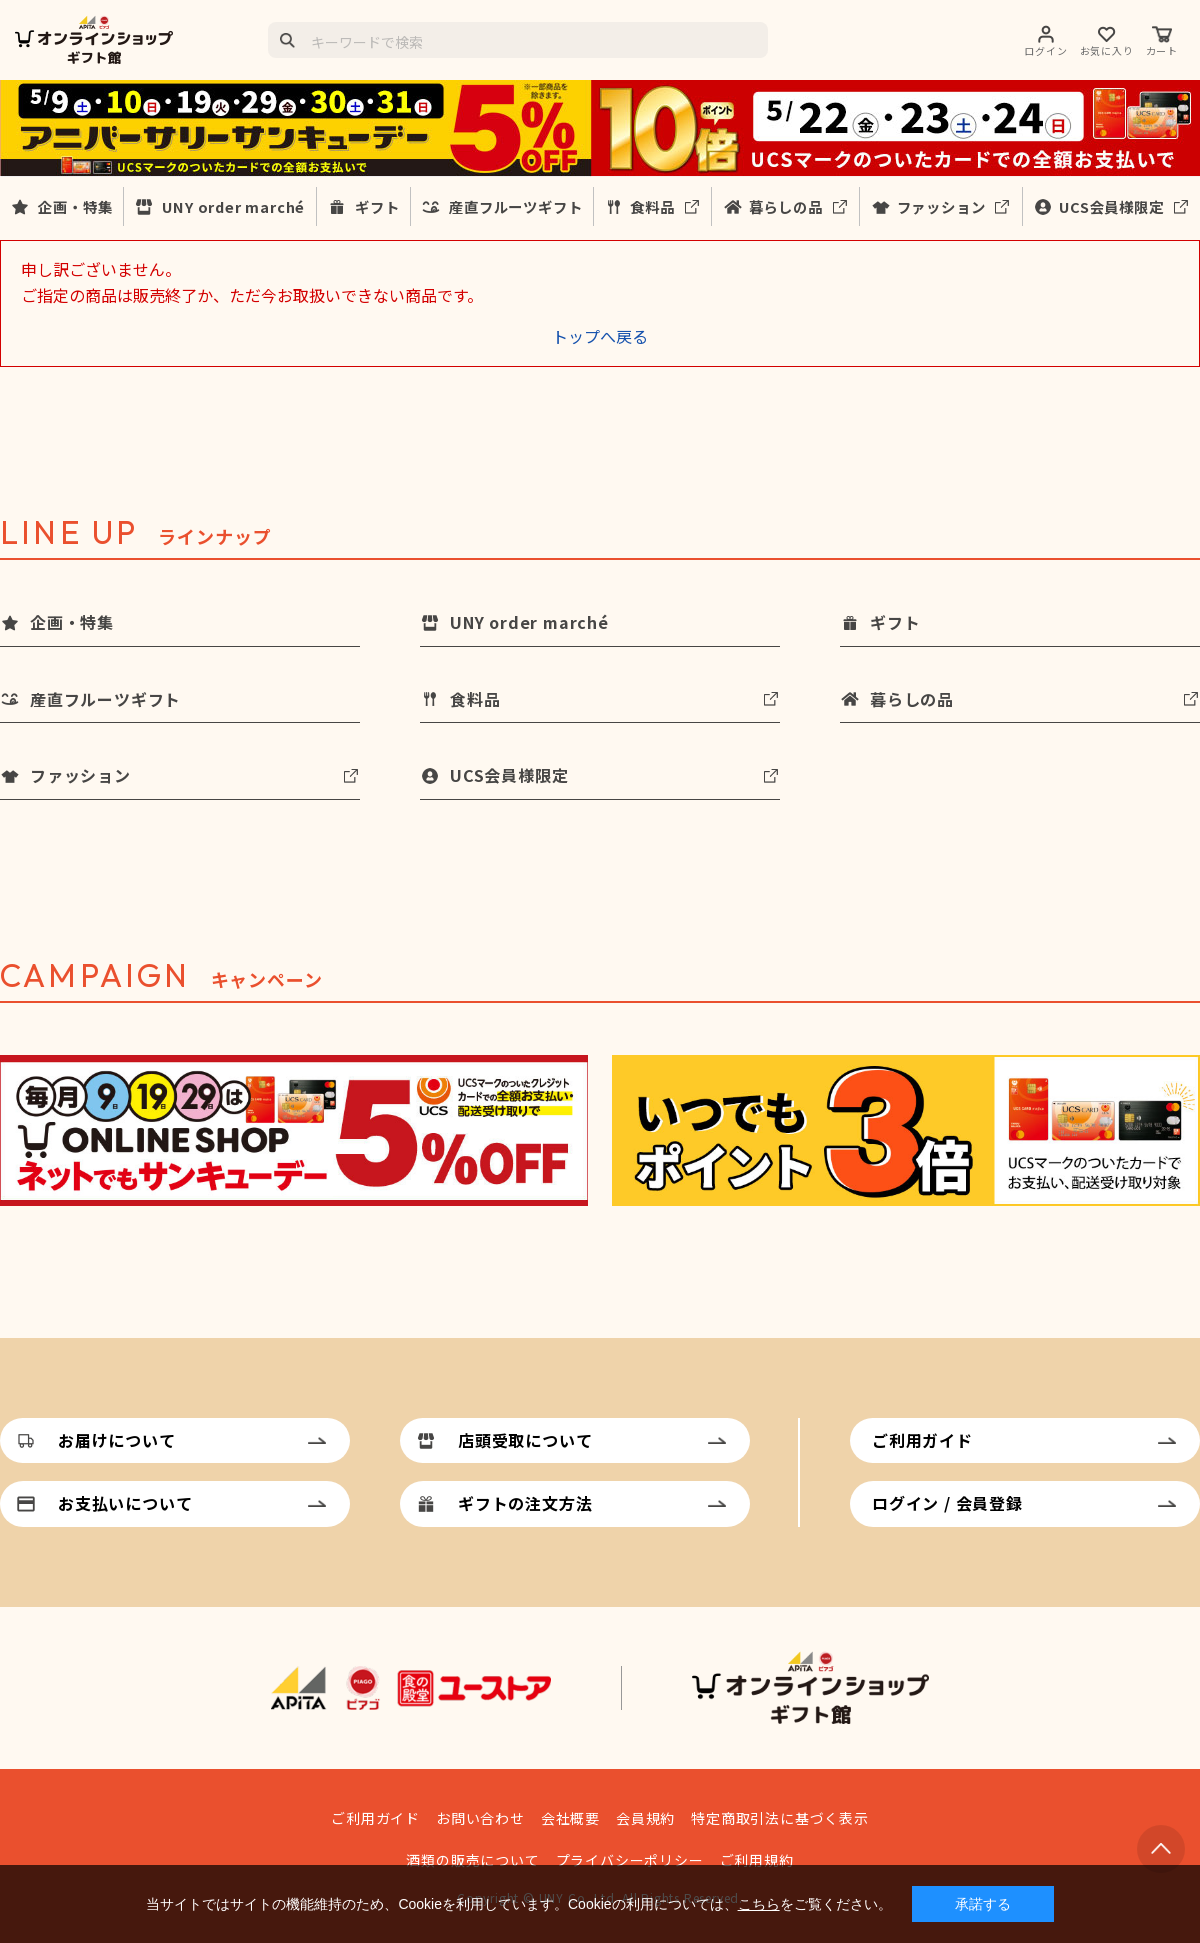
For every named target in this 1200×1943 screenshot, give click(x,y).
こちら (759, 1904)
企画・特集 (75, 206)
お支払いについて (125, 1503)
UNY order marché (233, 206)
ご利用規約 (757, 1860)
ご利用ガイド (922, 1440)
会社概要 (570, 1818)
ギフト (377, 206)
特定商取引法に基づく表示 (780, 1818)
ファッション (941, 206)
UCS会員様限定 (1111, 206)
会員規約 (645, 1818)
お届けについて (117, 1440)
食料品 (652, 206)
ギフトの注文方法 (525, 1503)
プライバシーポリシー (630, 1860)
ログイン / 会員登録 (947, 1503)
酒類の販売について (472, 1860)
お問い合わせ (480, 1818)
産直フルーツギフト (515, 206)
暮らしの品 (786, 206)
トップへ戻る (600, 336)
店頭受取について (525, 1440)
